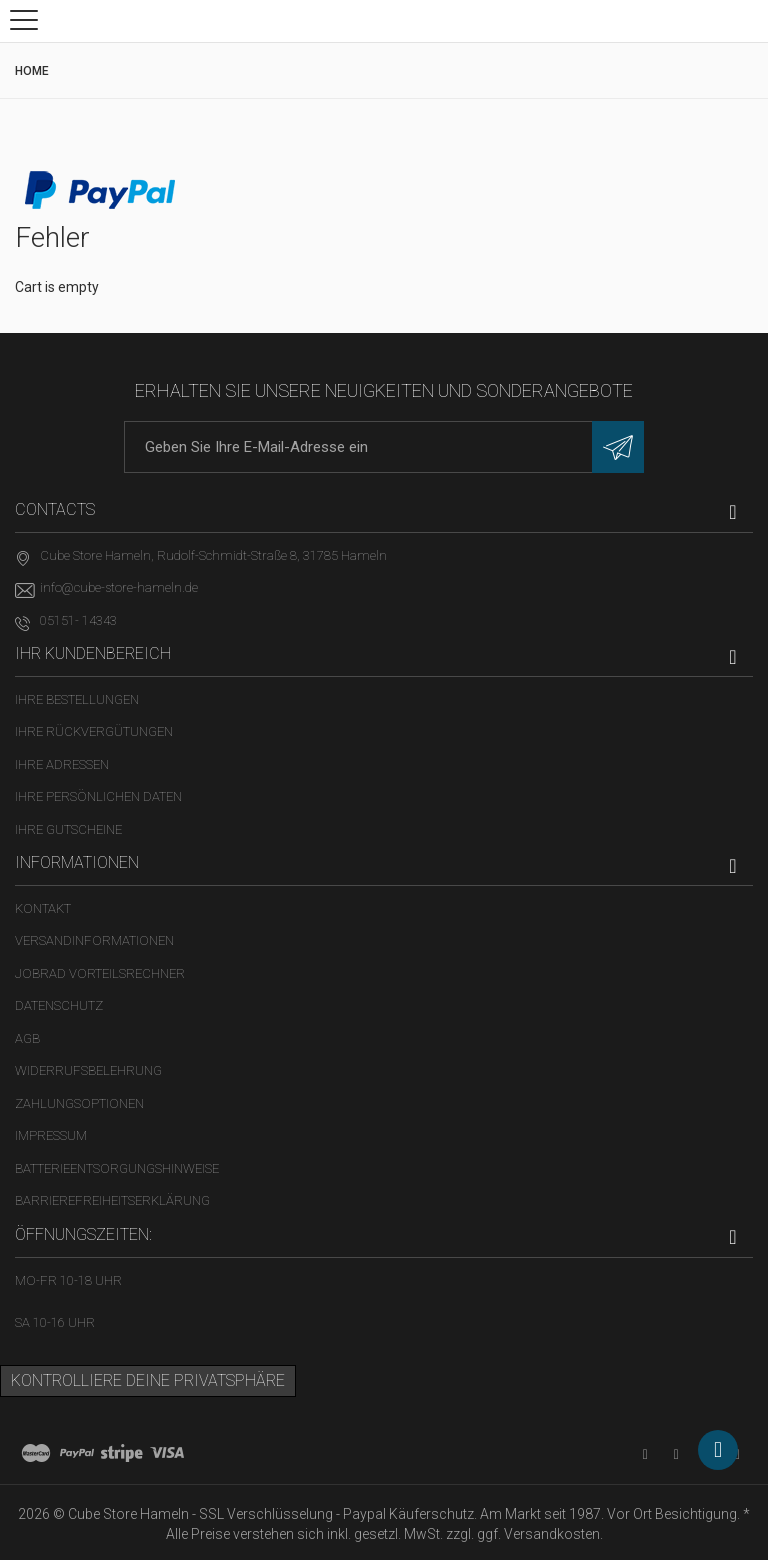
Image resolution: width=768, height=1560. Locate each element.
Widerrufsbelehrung (88, 1070)
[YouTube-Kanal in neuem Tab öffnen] (645, 1454)
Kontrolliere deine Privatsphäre (148, 1380)
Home (32, 71)
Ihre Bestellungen (77, 699)
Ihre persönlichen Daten (98, 796)
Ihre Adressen (62, 764)
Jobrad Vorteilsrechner (100, 973)
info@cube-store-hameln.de (119, 587)
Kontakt (43, 908)
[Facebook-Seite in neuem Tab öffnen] (676, 1454)
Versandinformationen (94, 940)
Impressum (51, 1135)
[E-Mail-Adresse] (384, 447)
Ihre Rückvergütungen (94, 731)
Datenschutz (59, 1005)
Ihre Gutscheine (68, 829)
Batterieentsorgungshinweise (117, 1168)
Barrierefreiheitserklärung (112, 1200)
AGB (27, 1038)
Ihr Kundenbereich (93, 653)
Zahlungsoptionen (79, 1103)
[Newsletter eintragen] (618, 447)
